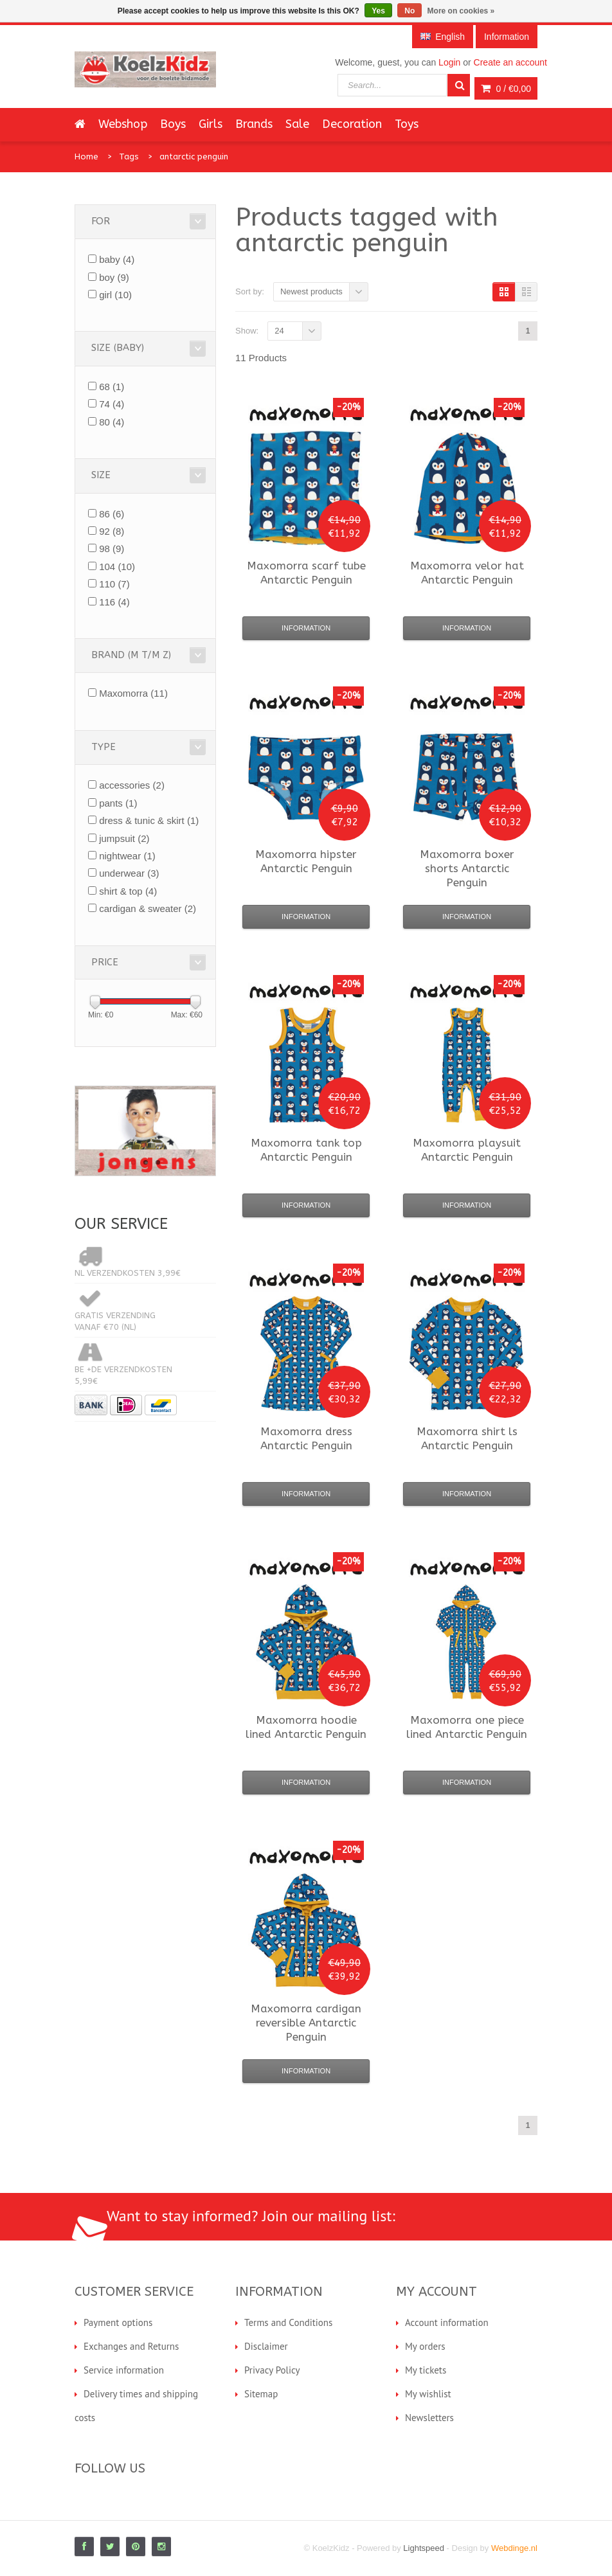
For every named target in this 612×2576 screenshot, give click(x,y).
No (409, 10)
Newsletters (429, 2417)
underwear (129, 873)
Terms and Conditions (288, 2322)
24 (279, 330)
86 (111, 513)
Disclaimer (266, 2346)
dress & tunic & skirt (149, 820)
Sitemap (261, 2394)
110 (114, 583)
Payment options (118, 2322)
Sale (297, 124)
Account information (447, 2322)
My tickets (425, 2370)
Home (86, 156)
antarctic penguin (193, 156)
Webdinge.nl (514, 2548)
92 (111, 531)
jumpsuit (124, 838)
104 (117, 566)
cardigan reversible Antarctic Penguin (306, 2022)
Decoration (352, 124)
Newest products (311, 291)
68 (111, 386)
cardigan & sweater (147, 908)
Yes (378, 10)
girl (115, 294)
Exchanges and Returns (131, 2346)
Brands (254, 124)
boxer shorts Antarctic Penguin (467, 868)
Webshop (122, 124)
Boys (173, 124)
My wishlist (428, 2394)
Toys (407, 124)
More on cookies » (461, 10)
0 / (506, 89)
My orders (425, 2346)
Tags (129, 156)
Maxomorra (133, 693)
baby (116, 259)
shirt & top (128, 891)
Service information (124, 2370)
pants (118, 803)
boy (114, 277)
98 (111, 548)
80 (111, 421)
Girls (210, 124)
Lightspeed (423, 2548)
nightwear (127, 855)
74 (111, 403)
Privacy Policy (272, 2370)
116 (114, 601)
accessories (132, 785)
